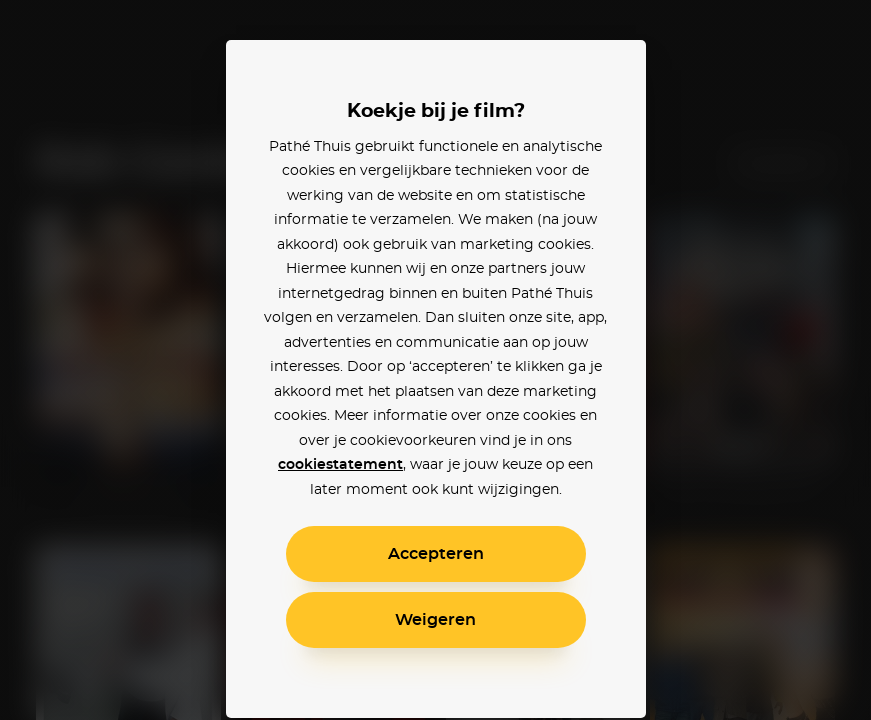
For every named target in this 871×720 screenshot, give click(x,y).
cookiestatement (340, 465)
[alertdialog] (435, 360)
